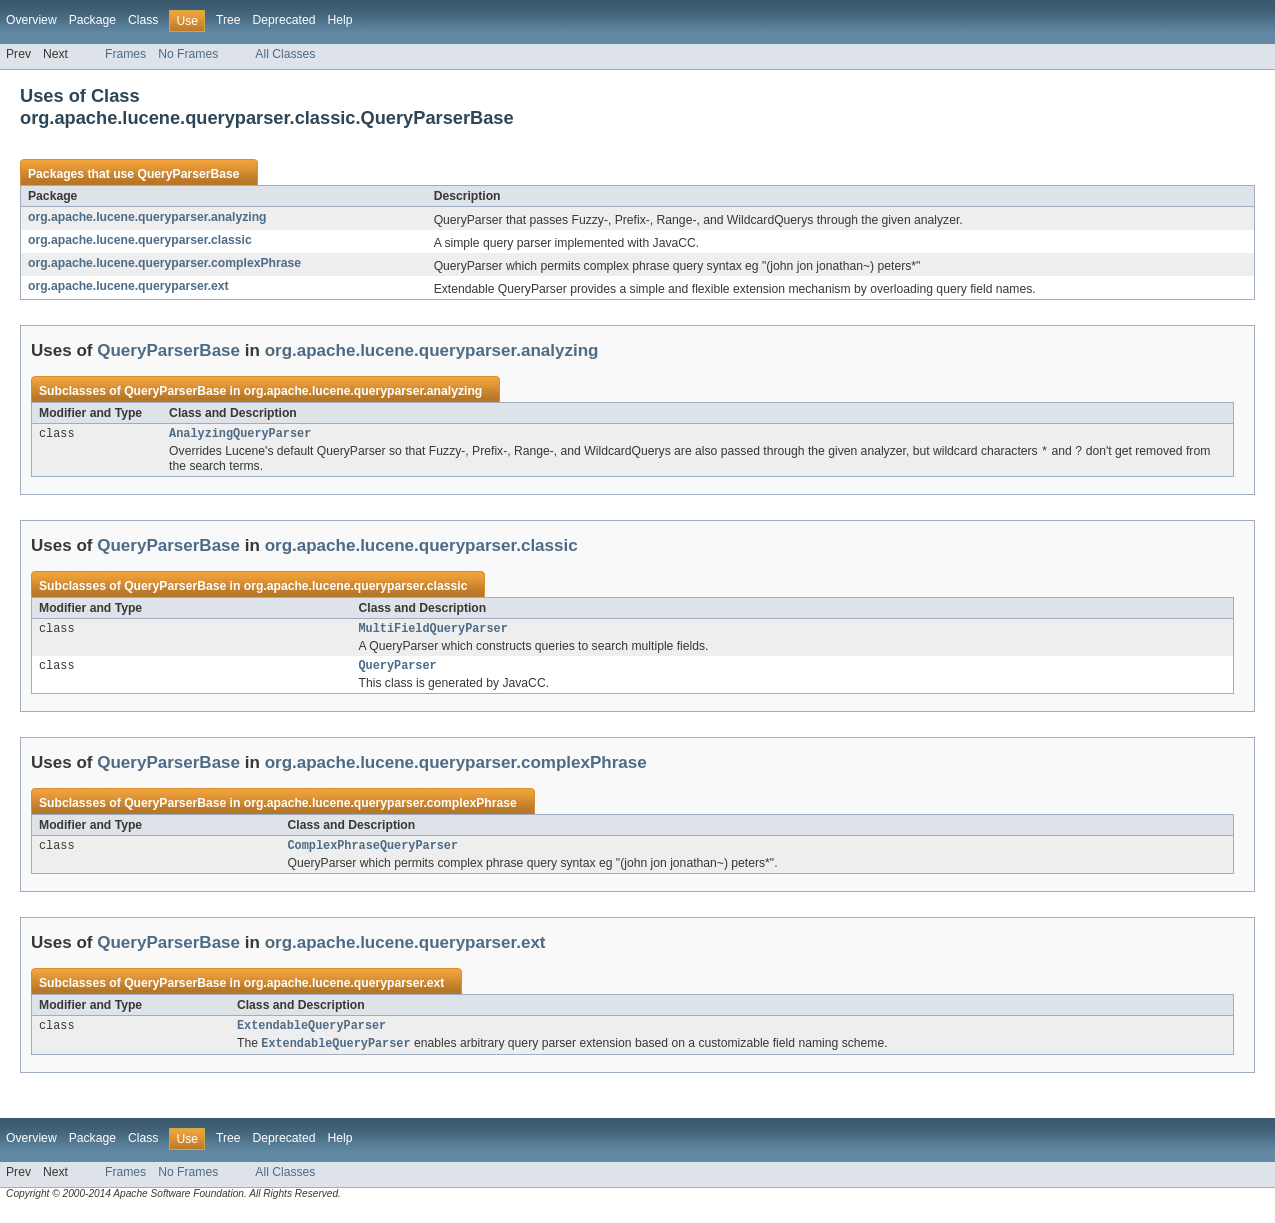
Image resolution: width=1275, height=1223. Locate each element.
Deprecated (284, 20)
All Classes (285, 54)
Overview (31, 20)
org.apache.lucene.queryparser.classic (140, 240)
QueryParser (398, 672)
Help (339, 20)
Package (92, 20)
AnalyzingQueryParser (240, 435)
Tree (228, 20)
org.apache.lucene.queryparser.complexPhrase (164, 263)
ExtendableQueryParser (311, 1036)
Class (143, 20)
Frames (125, 54)
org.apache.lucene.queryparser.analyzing (147, 217)
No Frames (188, 54)
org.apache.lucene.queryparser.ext (128, 286)
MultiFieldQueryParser (433, 633)
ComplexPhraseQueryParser (372, 854)
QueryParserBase (188, 174)
